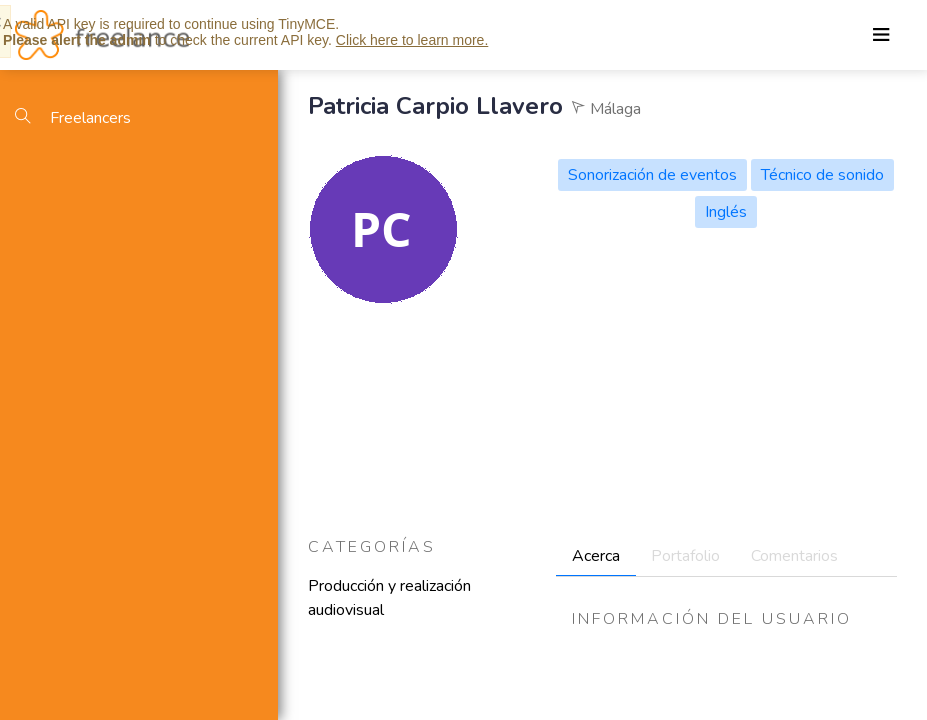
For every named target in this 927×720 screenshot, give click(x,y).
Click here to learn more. (412, 40)
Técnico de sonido (822, 175)
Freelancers (73, 118)
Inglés (726, 212)
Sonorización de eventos (652, 175)
